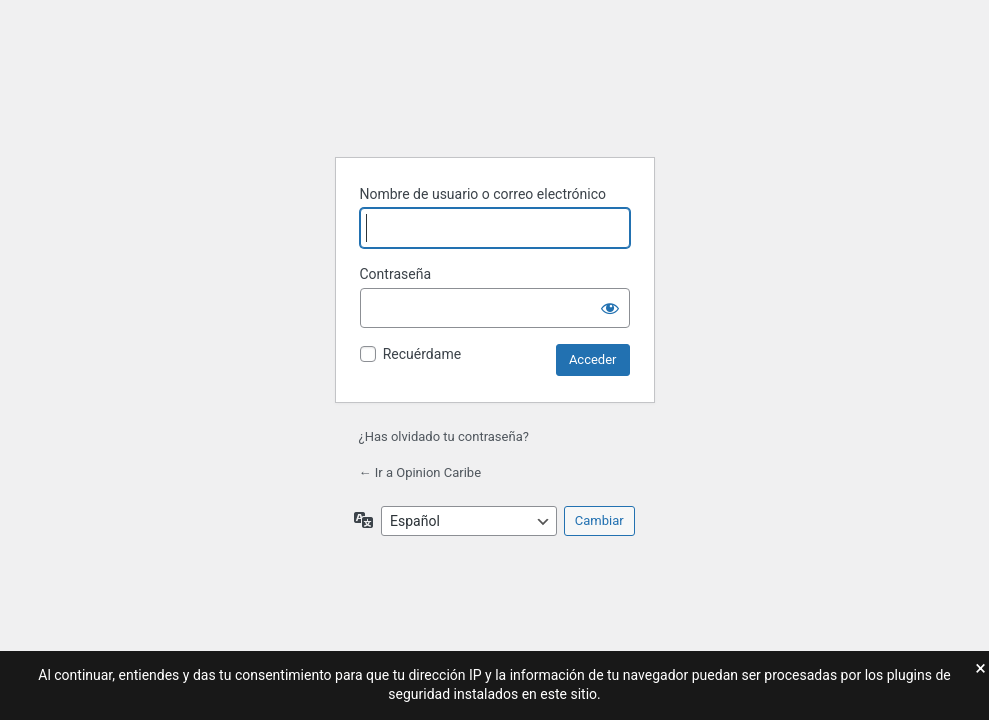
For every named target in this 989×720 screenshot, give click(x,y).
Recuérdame (422, 354)
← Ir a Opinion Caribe (420, 472)
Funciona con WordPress (495, 91)
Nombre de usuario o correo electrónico (483, 194)
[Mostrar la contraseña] (610, 308)
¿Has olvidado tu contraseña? (444, 436)
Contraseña (396, 274)
